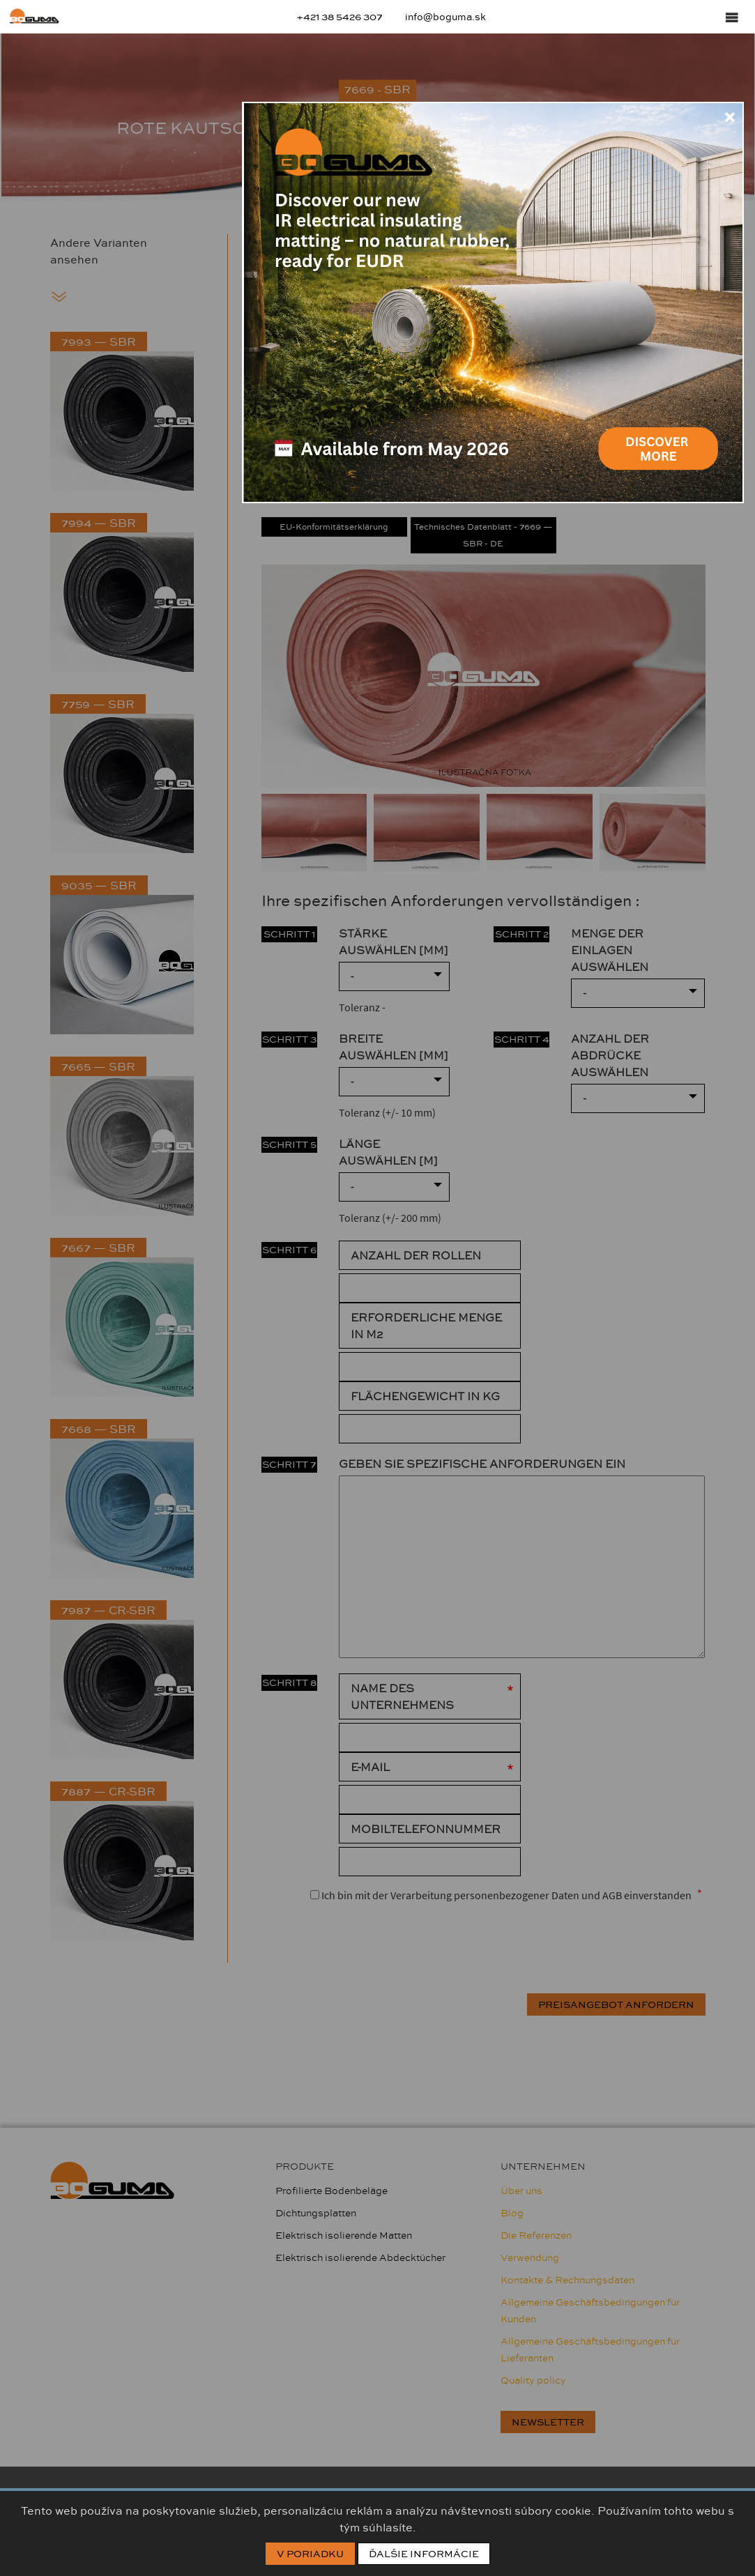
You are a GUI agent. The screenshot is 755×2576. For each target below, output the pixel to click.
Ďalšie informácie (424, 2554)
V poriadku (310, 2554)
